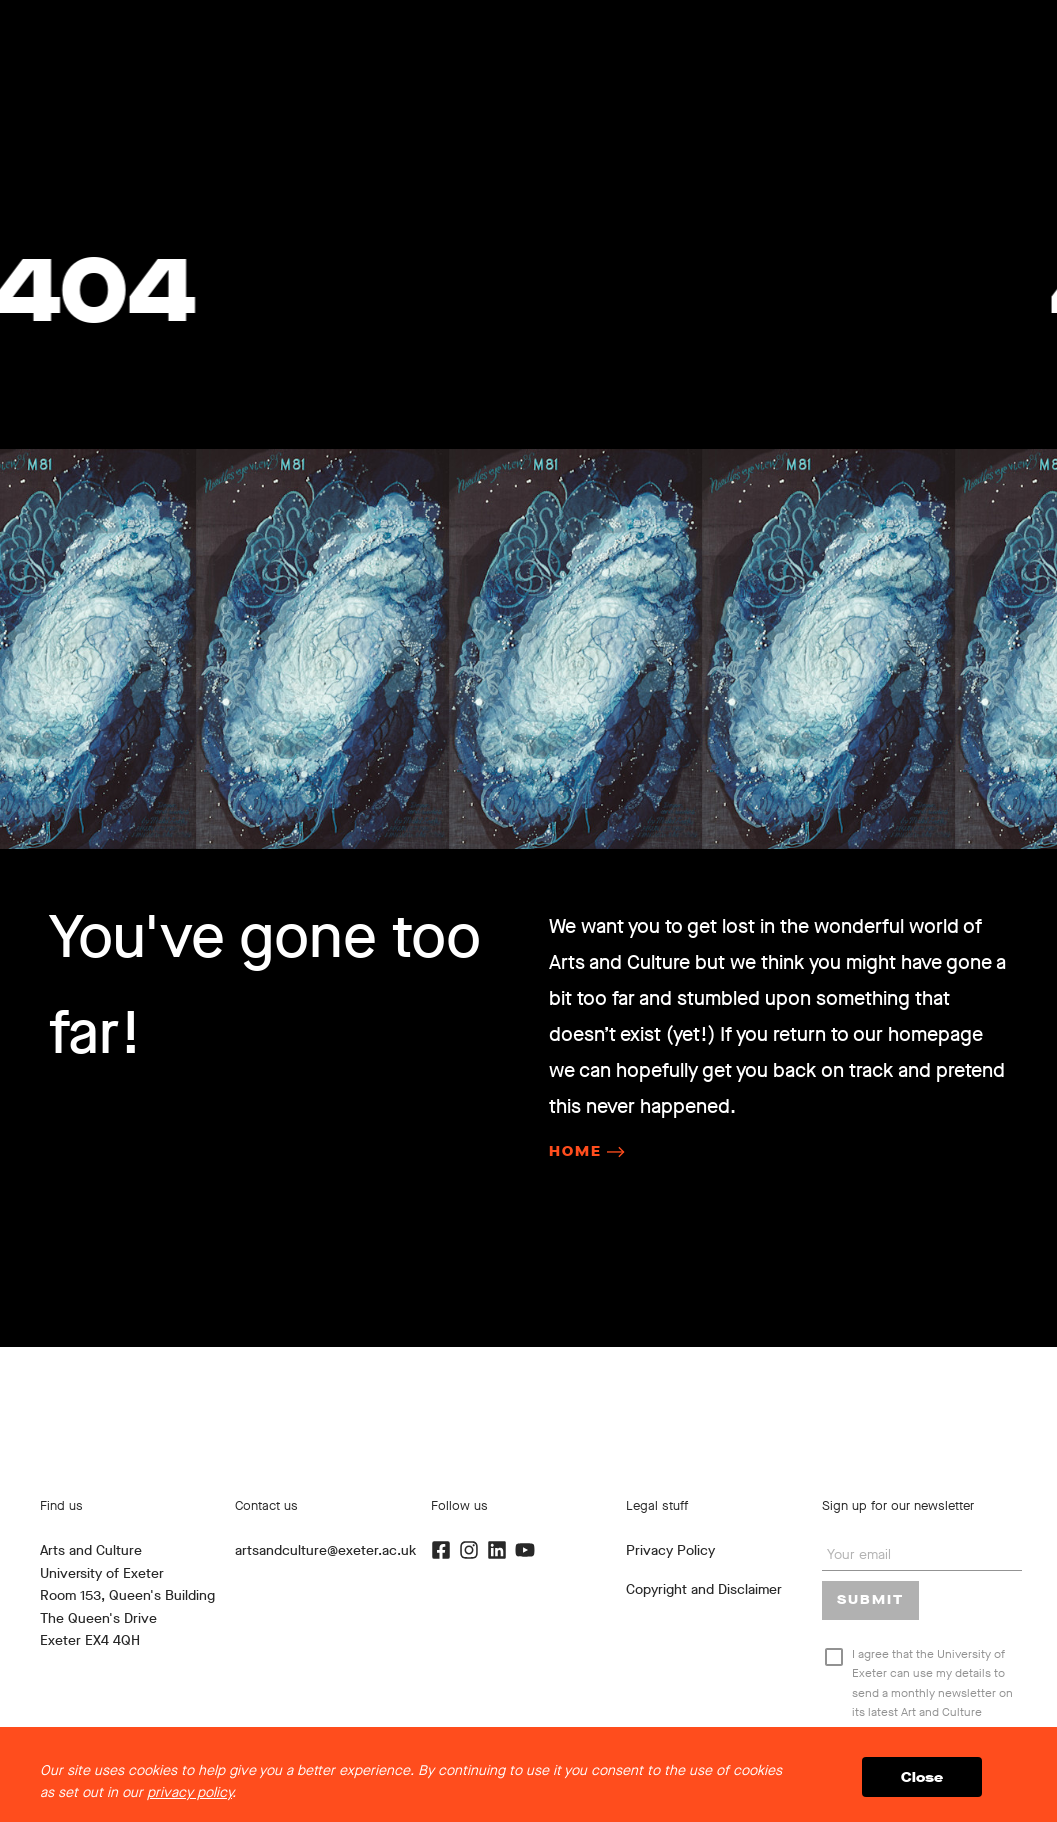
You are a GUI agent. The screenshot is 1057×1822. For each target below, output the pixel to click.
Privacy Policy (670, 1550)
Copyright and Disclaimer (704, 1589)
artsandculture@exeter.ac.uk (325, 1550)
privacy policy (189, 1792)
